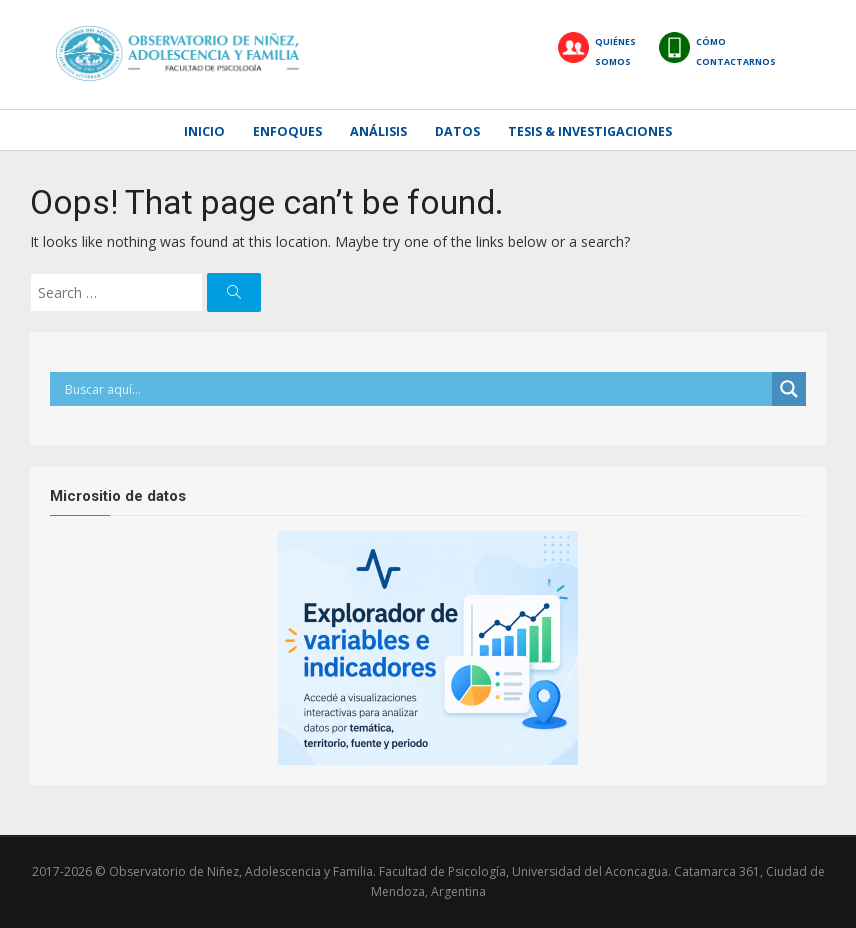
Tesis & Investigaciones (590, 131)
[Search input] (416, 389)
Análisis (378, 131)
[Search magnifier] (789, 389)
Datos (457, 131)
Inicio (204, 131)
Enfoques (287, 131)
